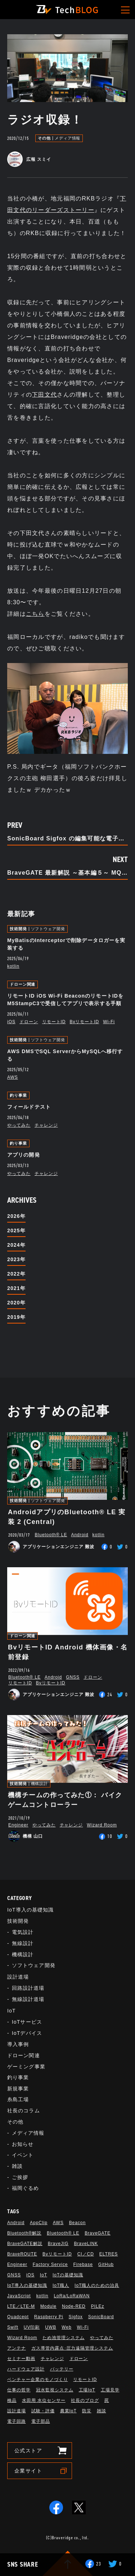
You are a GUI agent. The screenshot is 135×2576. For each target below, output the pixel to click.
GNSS (73, 1677)
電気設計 (22, 1932)
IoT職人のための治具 (97, 2285)
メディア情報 (67, 138)
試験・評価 (43, 2411)
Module (48, 2306)
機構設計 (39, 1784)
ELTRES (108, 2254)
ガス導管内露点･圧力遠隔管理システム (72, 2348)
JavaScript (19, 2296)
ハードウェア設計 (26, 2369)
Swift (12, 2327)
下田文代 (44, 395)
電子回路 (16, 2421)
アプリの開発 (23, 1155)
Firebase (83, 2264)
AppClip (39, 2223)
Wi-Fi (109, 1021)
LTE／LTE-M (21, 2306)
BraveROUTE (22, 2254)
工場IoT (87, 2390)
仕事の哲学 (19, 2390)
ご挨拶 (20, 2177)
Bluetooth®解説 (24, 2233)
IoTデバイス (27, 2033)
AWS (12, 1077)
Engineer (18, 1825)
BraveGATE (98, 2233)
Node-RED (74, 2306)
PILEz (97, 2306)
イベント (22, 2155)
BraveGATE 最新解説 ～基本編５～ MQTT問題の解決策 (67, 873)
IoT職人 (61, 2285)
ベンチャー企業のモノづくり (37, 2379)
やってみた (19, 1125)
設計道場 (18, 1977)
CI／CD (85, 2254)
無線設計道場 (28, 1999)
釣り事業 (18, 1095)
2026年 (16, 1216)
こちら (35, 614)
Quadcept (18, 2317)
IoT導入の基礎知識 (30, 1910)
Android (79, 1534)
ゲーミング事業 (26, 2066)
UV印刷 (32, 2327)
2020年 (16, 1302)
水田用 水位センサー (44, 2400)
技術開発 (18, 929)
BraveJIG (58, 2243)
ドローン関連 (22, 984)
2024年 (16, 1245)
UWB (50, 2327)
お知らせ (22, 2144)
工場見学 (110, 2390)
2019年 (16, 1317)
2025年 (16, 1230)
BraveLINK (86, 2243)
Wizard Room (102, 1825)
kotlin (13, 966)
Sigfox (76, 2317)
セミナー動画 (21, 2358)
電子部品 (40, 2421)
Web (66, 2327)
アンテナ (16, 2348)
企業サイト (28, 2471)
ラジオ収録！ (45, 119)
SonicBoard (101, 2317)
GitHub (106, 2264)
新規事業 (18, 2088)
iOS (11, 1021)
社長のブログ (85, 2400)
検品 (12, 2400)
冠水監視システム (54, 2390)
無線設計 (22, 1943)
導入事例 (18, 2044)
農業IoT (68, 2411)
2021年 (16, 1288)
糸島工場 (18, 2099)
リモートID (54, 1021)
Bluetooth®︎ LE (51, 1534)
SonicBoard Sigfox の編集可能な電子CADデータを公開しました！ (67, 838)
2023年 (16, 1259)
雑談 (17, 2166)
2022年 (16, 1274)
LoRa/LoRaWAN (72, 2296)
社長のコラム (23, 2110)
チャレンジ (46, 1125)
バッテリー (61, 2369)
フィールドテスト (29, 1107)
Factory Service (50, 2264)
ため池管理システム (63, 2338)
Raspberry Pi (48, 2317)
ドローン (28, 1021)
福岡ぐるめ (25, 2188)
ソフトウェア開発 (48, 929)
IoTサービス (27, 2022)
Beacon (77, 2223)
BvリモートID (84, 1021)
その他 (44, 138)
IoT (11, 2011)
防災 (86, 2411)
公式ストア (28, 2450)
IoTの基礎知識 (68, 2275)
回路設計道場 (28, 1988)
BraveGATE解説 (24, 2243)
